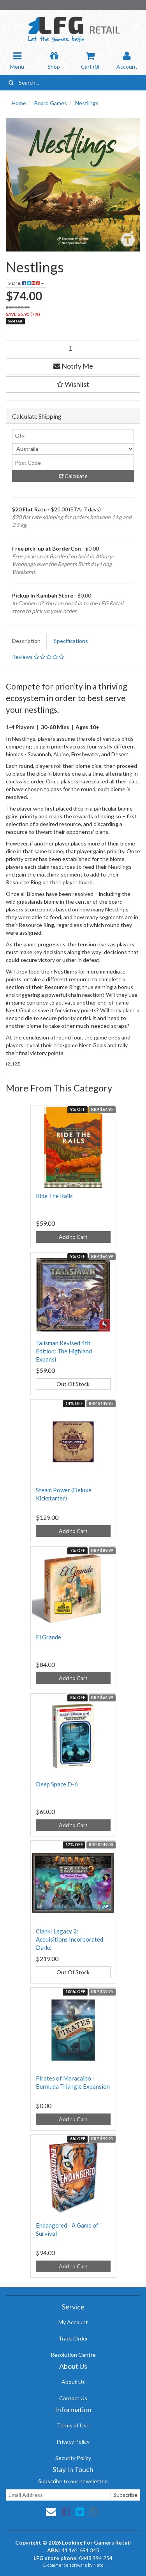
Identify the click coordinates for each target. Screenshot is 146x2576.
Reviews (38, 656)
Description (26, 641)
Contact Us (73, 2398)
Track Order (73, 2338)
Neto (98, 2564)
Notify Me (73, 366)
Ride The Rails (54, 1195)
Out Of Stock (73, 1384)
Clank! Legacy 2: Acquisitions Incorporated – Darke (71, 1939)
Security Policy (73, 2458)
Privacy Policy (73, 2441)
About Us (73, 2382)
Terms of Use (73, 2425)
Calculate (73, 476)
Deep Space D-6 (57, 1784)
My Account (73, 2322)
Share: (26, 283)
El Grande (48, 1637)
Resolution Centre (73, 2354)
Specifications (71, 641)
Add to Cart (73, 1236)
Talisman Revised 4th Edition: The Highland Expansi (64, 1351)
